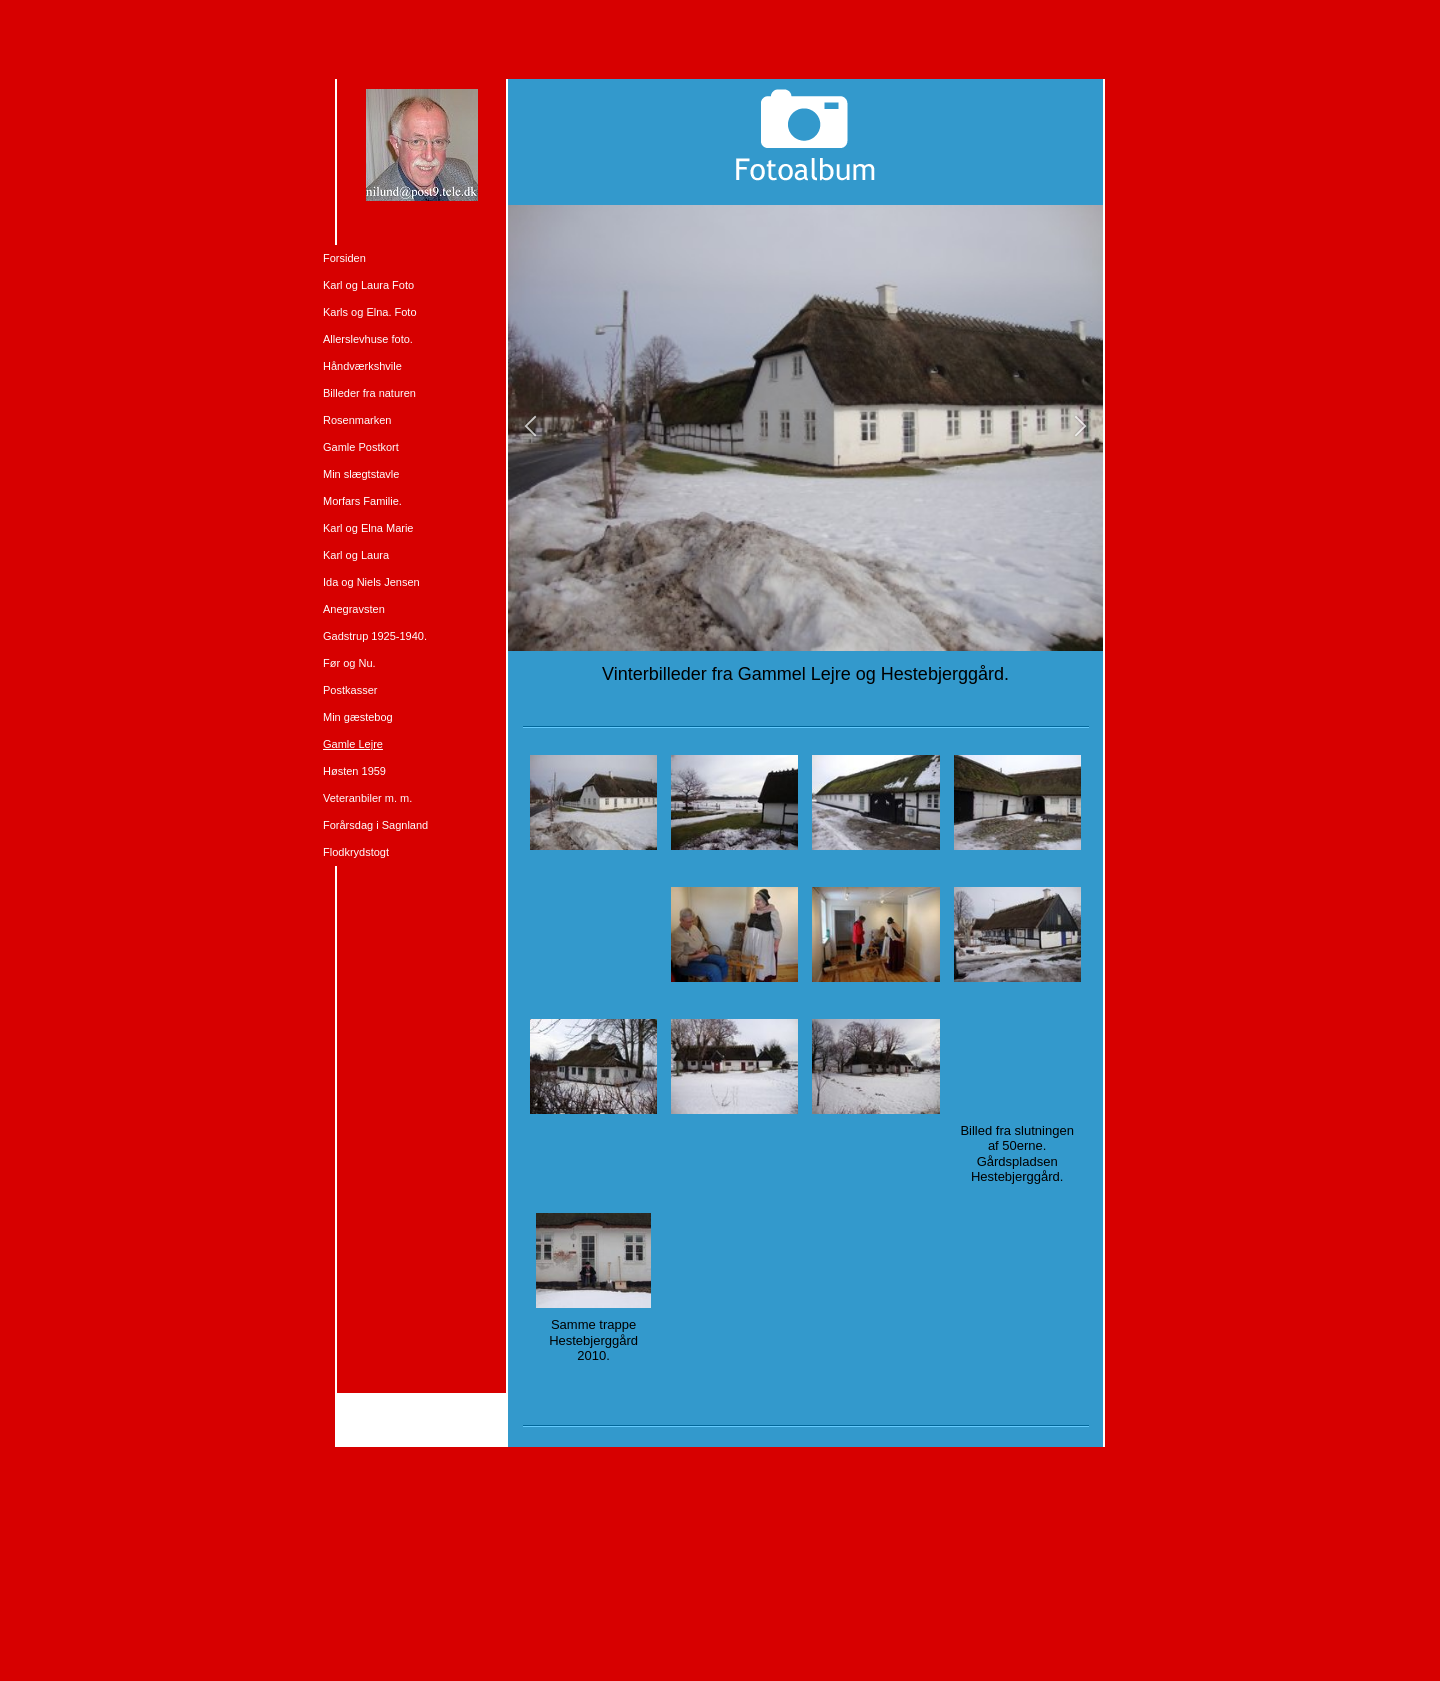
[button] (530, 427)
